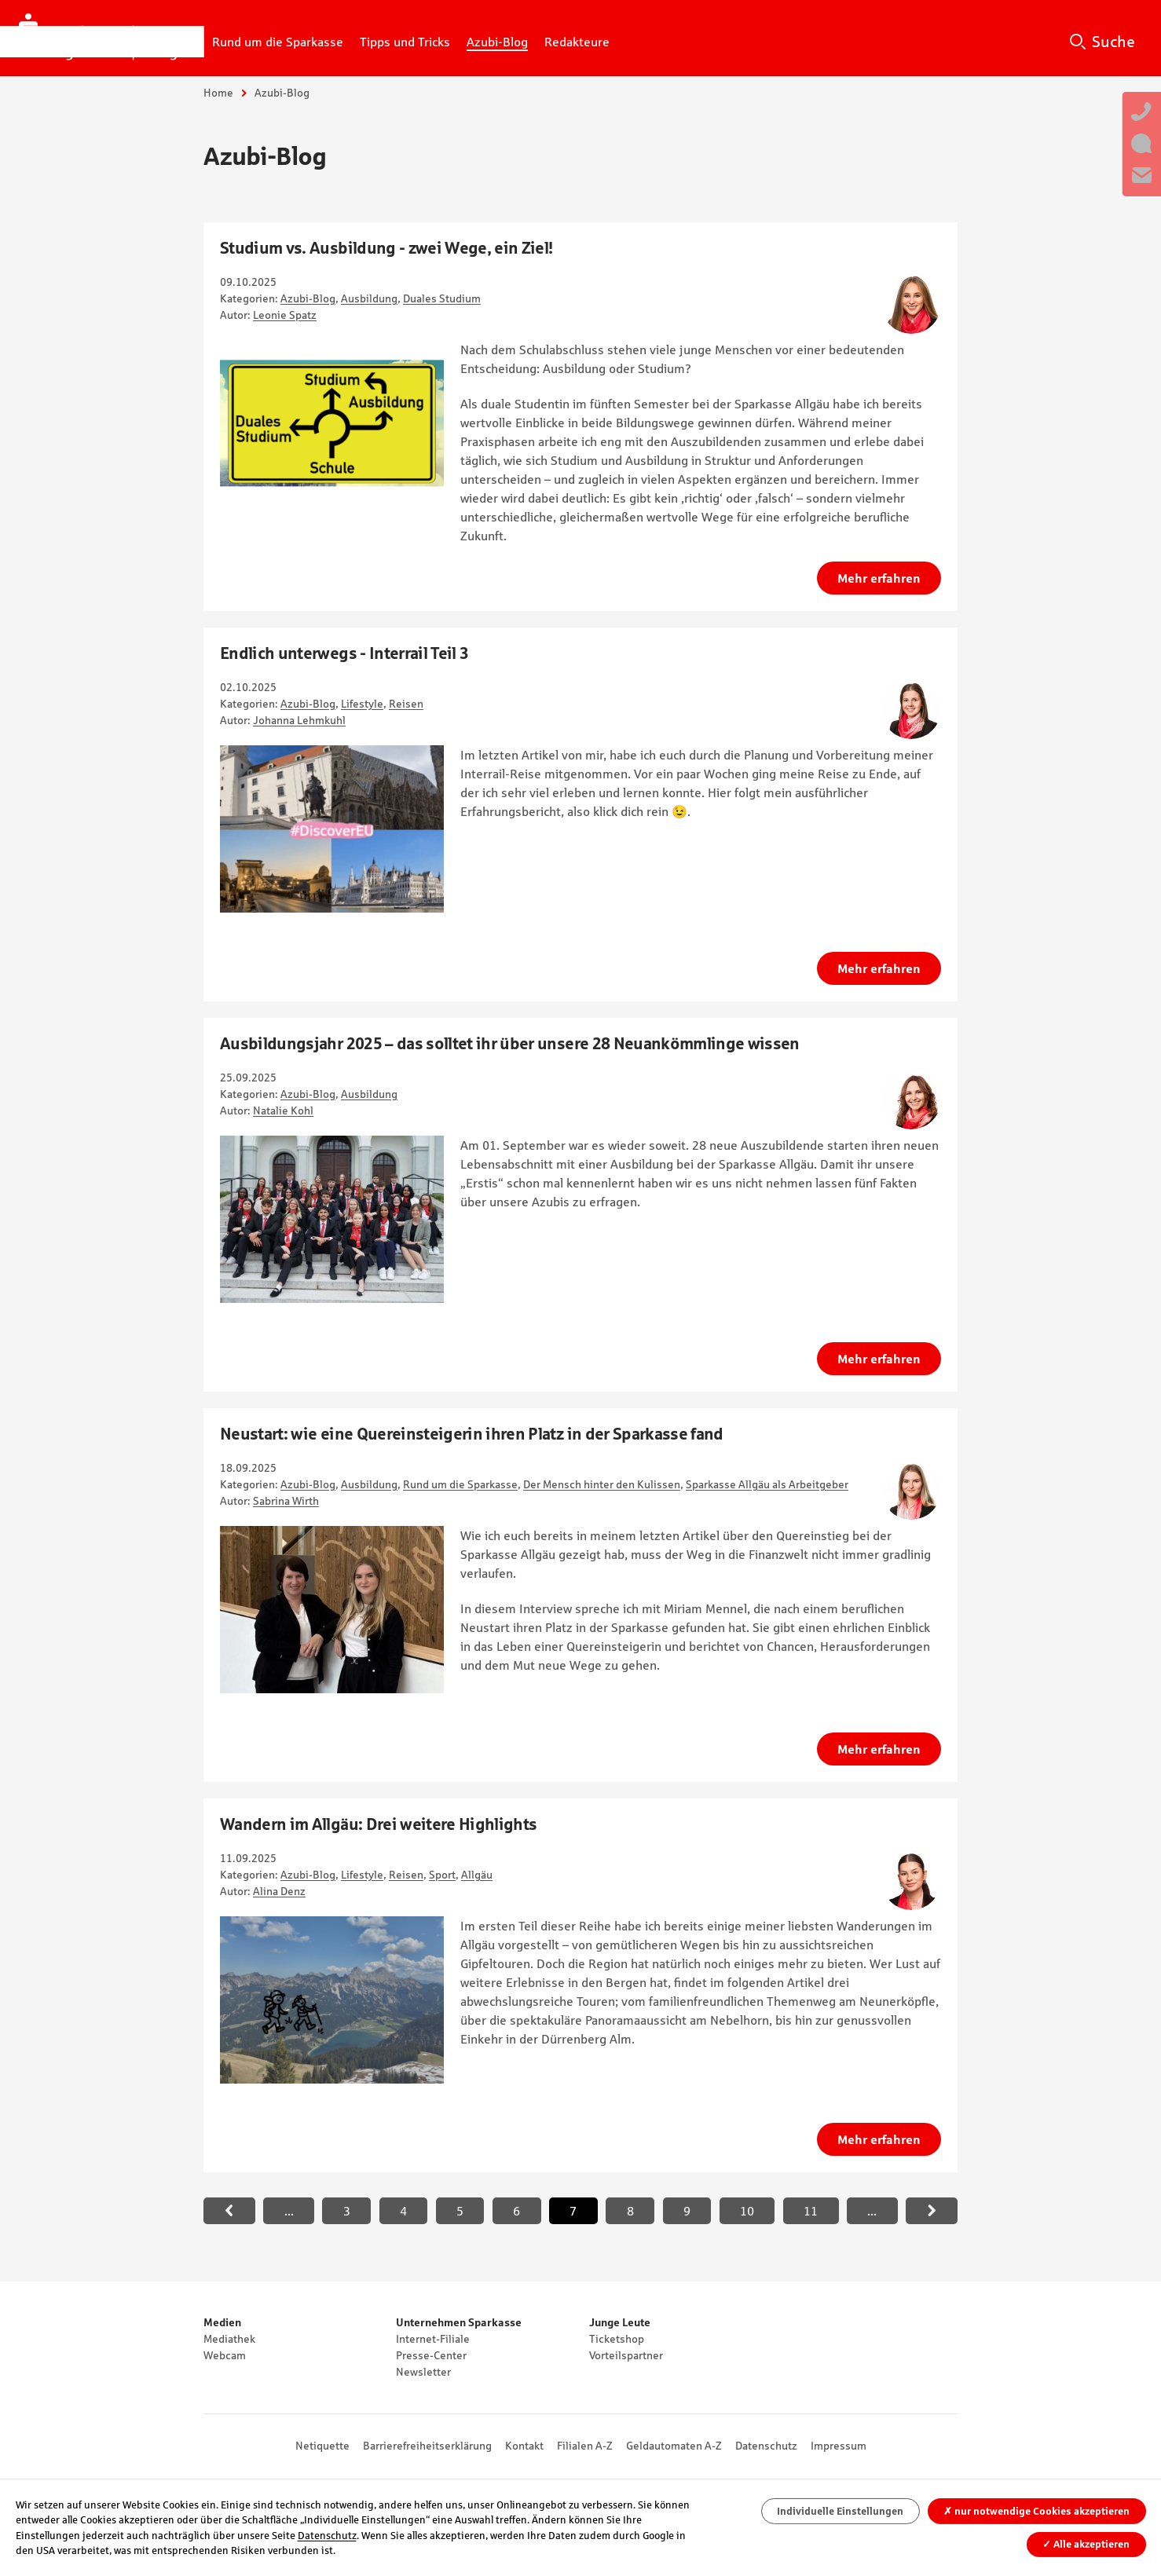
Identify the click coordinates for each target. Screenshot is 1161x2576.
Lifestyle (362, 703)
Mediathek (229, 2339)
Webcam (224, 2355)
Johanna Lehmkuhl (299, 720)
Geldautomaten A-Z (674, 2445)
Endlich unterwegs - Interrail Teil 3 (344, 653)
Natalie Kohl (283, 1110)
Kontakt (524, 2445)
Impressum (838, 2445)
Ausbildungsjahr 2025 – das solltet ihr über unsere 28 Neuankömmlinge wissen (510, 1043)
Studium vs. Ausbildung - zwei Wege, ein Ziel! (386, 248)
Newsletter (423, 2372)
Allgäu (477, 1874)
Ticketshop (616, 2339)
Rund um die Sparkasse (460, 1484)
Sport (442, 1874)
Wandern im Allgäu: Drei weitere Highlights (378, 1824)
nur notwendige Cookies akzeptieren (1036, 2511)
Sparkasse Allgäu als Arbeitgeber (767, 1484)
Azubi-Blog (307, 298)
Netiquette (322, 2445)
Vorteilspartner (626, 2355)
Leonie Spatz (285, 315)
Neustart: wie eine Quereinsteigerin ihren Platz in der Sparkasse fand (471, 1434)
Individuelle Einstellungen (840, 2511)
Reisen (406, 703)
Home (218, 92)
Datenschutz (766, 2445)
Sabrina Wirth (286, 1501)
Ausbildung (369, 298)
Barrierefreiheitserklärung (427, 2445)
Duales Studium (442, 298)
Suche (1113, 41)
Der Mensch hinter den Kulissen (601, 1484)
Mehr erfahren (879, 578)
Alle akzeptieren (1086, 2544)
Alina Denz (279, 1891)
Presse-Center (431, 2355)
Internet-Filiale (433, 2339)
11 (811, 2211)
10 (747, 2211)
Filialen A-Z (585, 2445)
